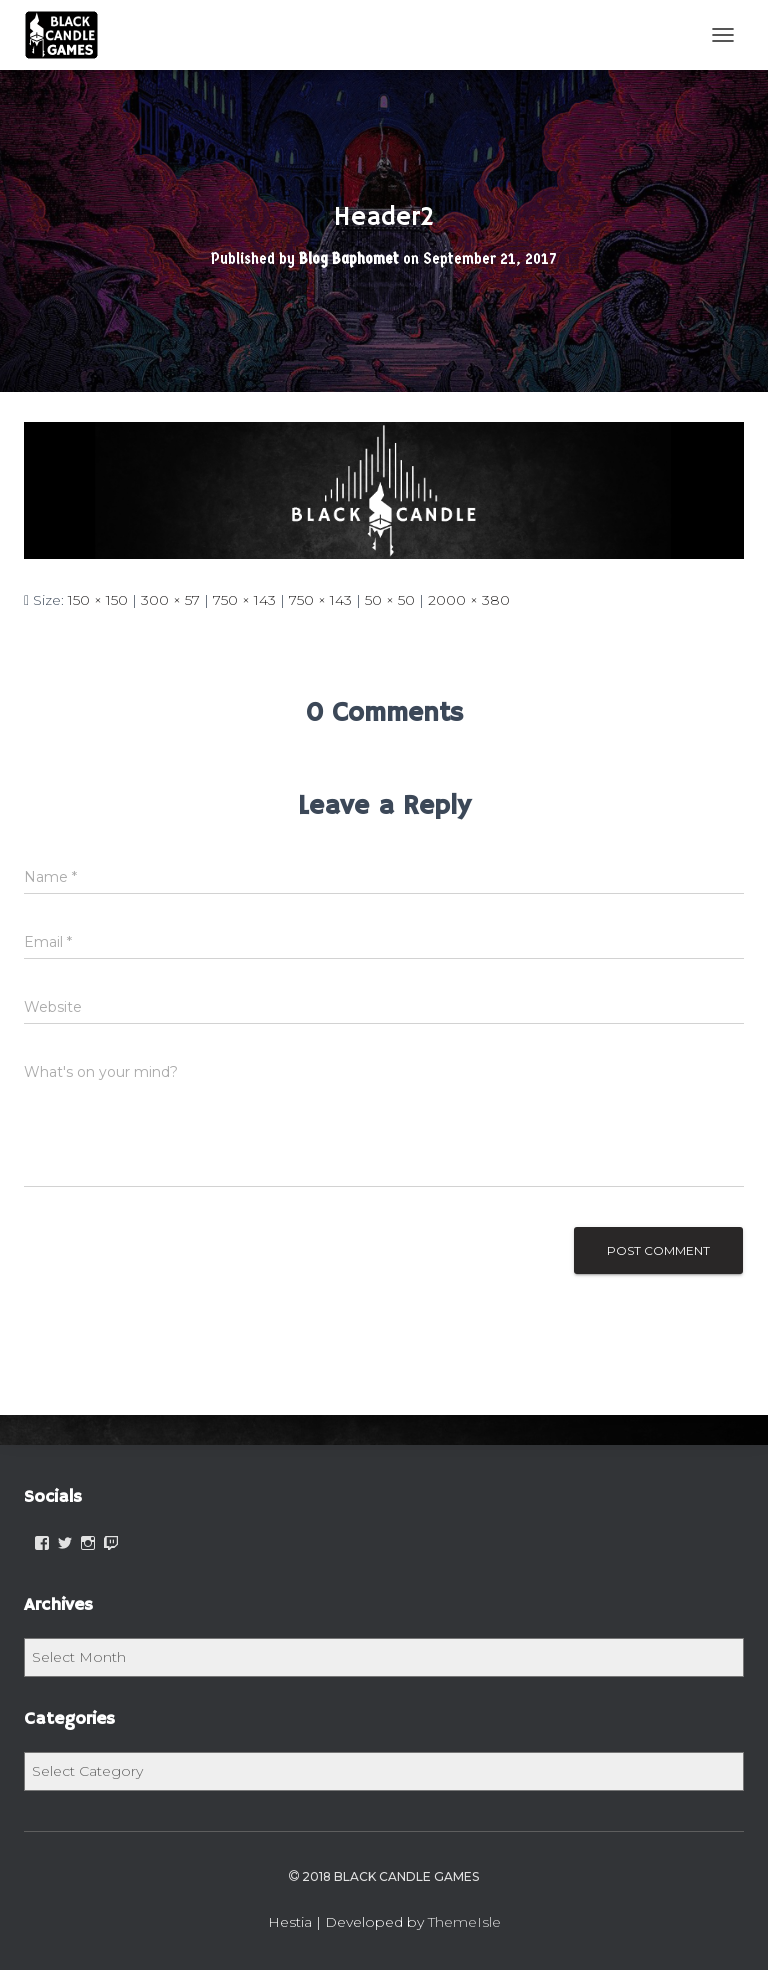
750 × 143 (244, 600)
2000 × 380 (469, 600)
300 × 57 (170, 600)
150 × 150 (98, 600)
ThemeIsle (464, 1922)
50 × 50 (390, 600)
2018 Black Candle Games (384, 1876)
